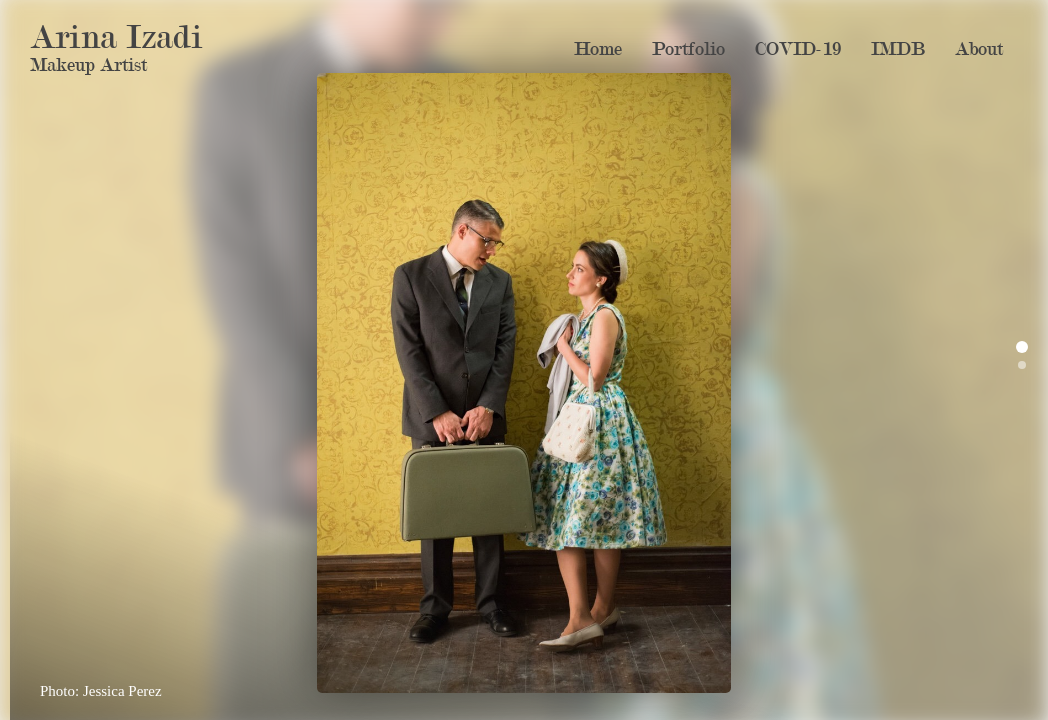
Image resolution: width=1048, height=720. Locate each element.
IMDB (898, 49)
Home (598, 49)
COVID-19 (798, 49)
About (979, 49)
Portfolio (688, 49)
